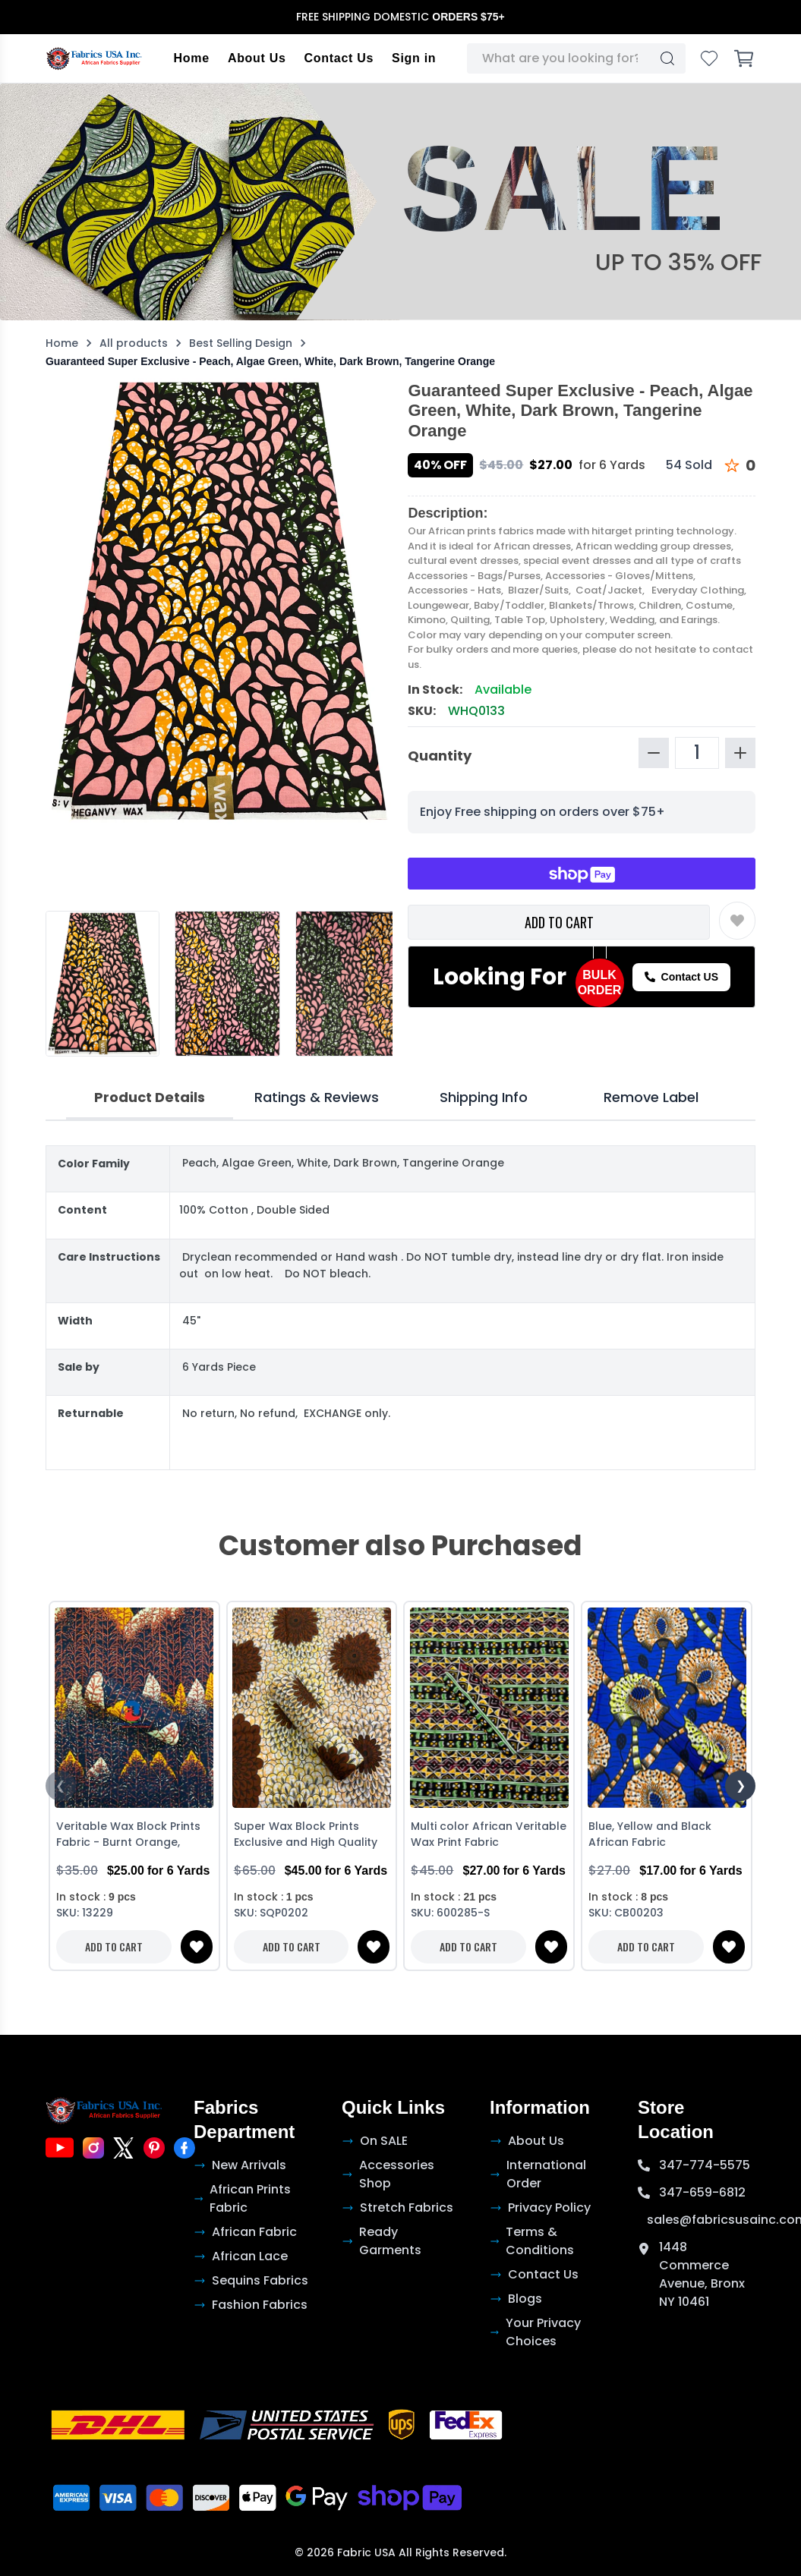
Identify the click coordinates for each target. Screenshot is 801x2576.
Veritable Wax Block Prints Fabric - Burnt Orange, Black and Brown (128, 1836)
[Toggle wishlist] (737, 921)
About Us (257, 58)
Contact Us (339, 58)
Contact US (681, 977)
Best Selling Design (240, 343)
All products (133, 343)
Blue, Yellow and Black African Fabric (649, 1834)
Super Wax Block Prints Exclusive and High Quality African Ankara (305, 1836)
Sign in (414, 58)
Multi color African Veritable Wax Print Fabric (488, 1834)
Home (192, 58)
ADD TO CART (559, 922)
